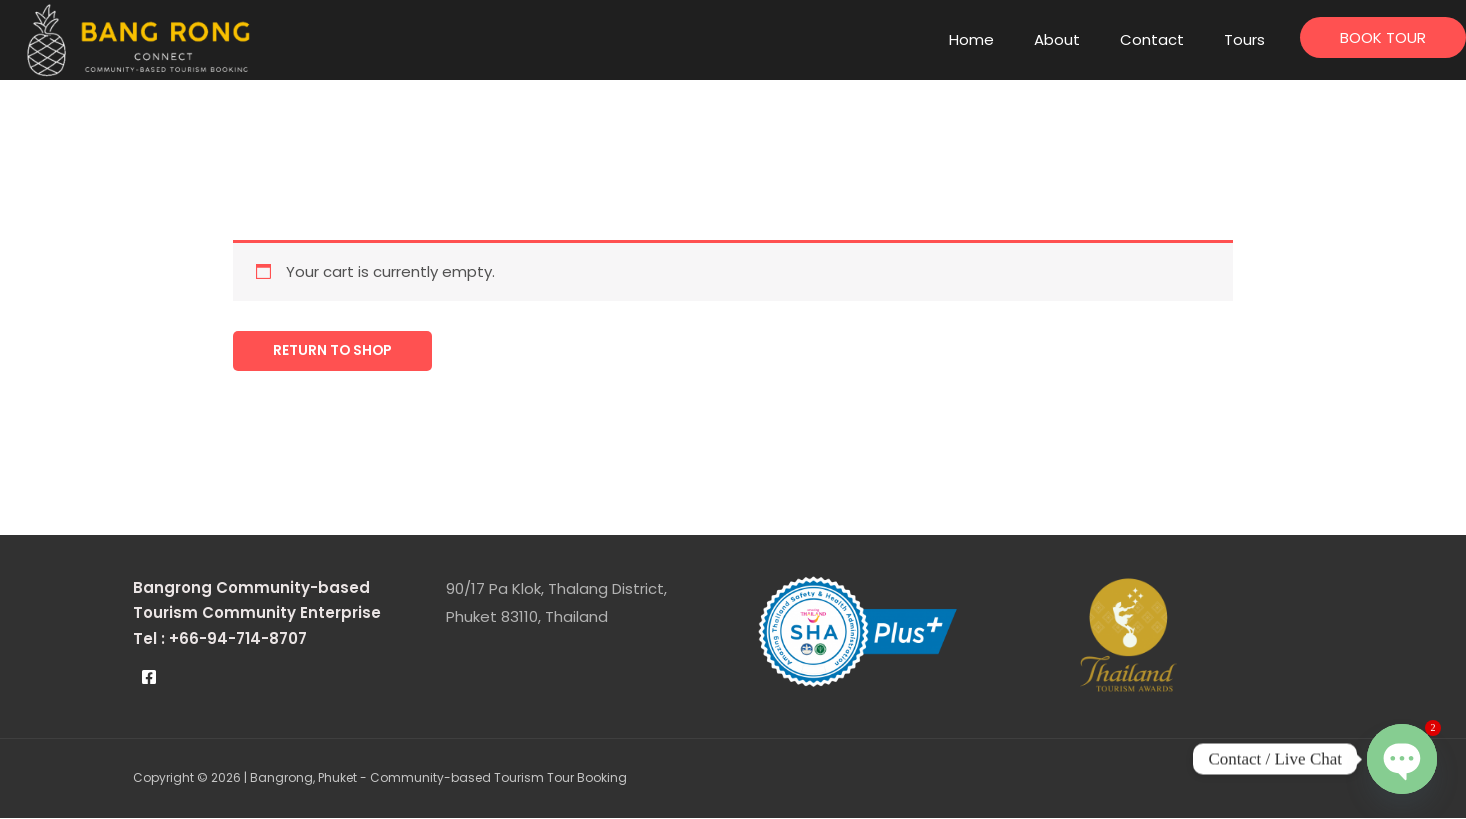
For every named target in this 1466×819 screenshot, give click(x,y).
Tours (1244, 39)
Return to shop (340, 351)
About (1057, 39)
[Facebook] (149, 679)
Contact (1152, 39)
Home (971, 39)
